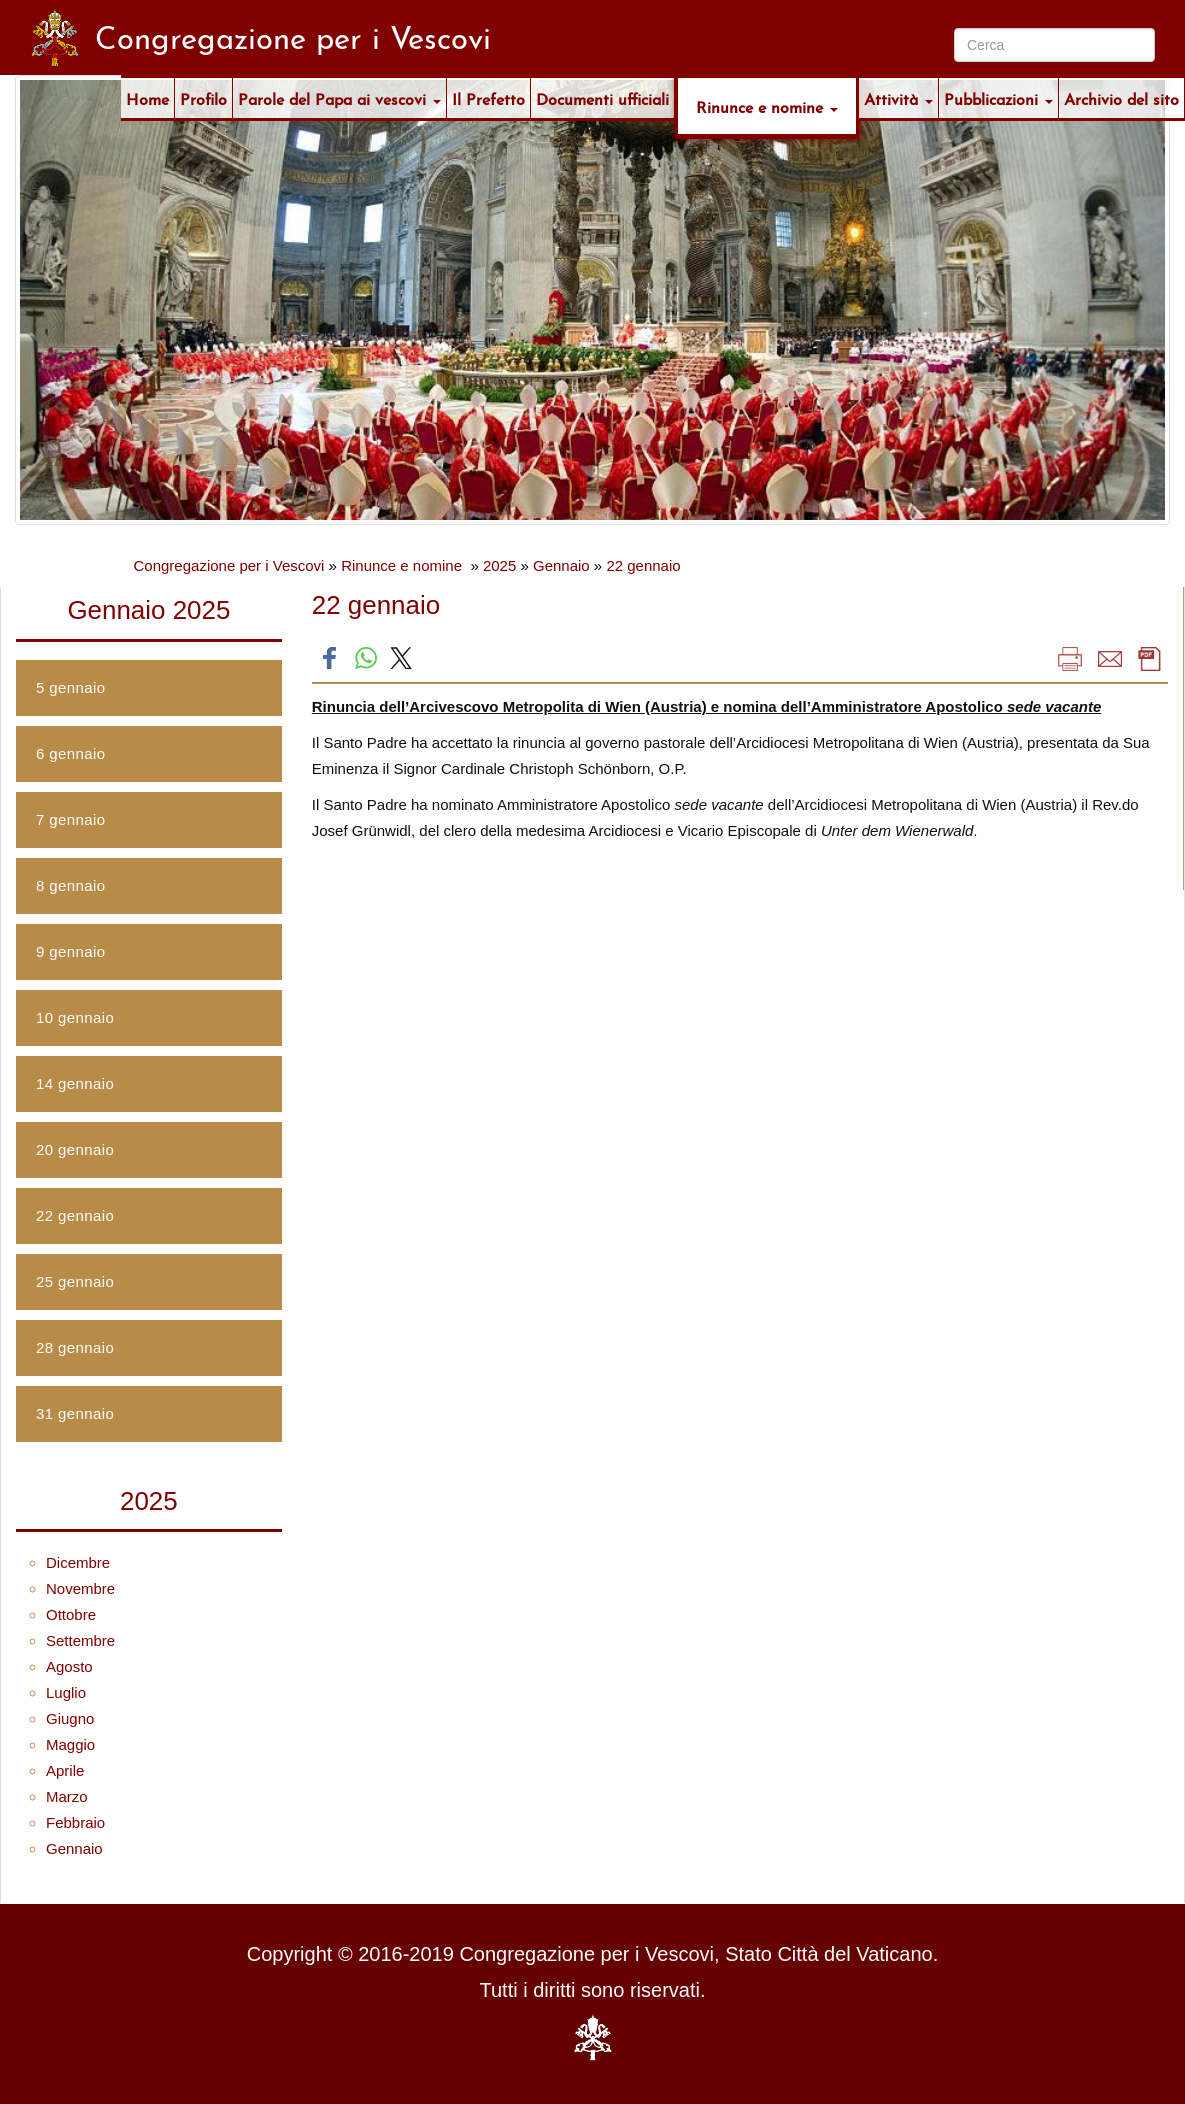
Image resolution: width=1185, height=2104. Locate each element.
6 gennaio (71, 753)
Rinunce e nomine (767, 105)
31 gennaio (75, 1413)
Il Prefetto (488, 97)
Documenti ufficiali (602, 97)
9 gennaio (71, 951)
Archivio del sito (1121, 97)
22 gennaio (643, 565)
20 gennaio (75, 1149)
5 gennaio (71, 687)
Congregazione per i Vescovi (229, 565)
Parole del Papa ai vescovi (339, 97)
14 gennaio (75, 1083)
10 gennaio (75, 1017)
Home (147, 97)
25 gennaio (75, 1281)
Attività (898, 97)
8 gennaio (71, 885)
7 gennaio (71, 819)
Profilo (203, 97)
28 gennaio (75, 1347)
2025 (499, 565)
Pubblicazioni (998, 97)
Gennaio (561, 565)
